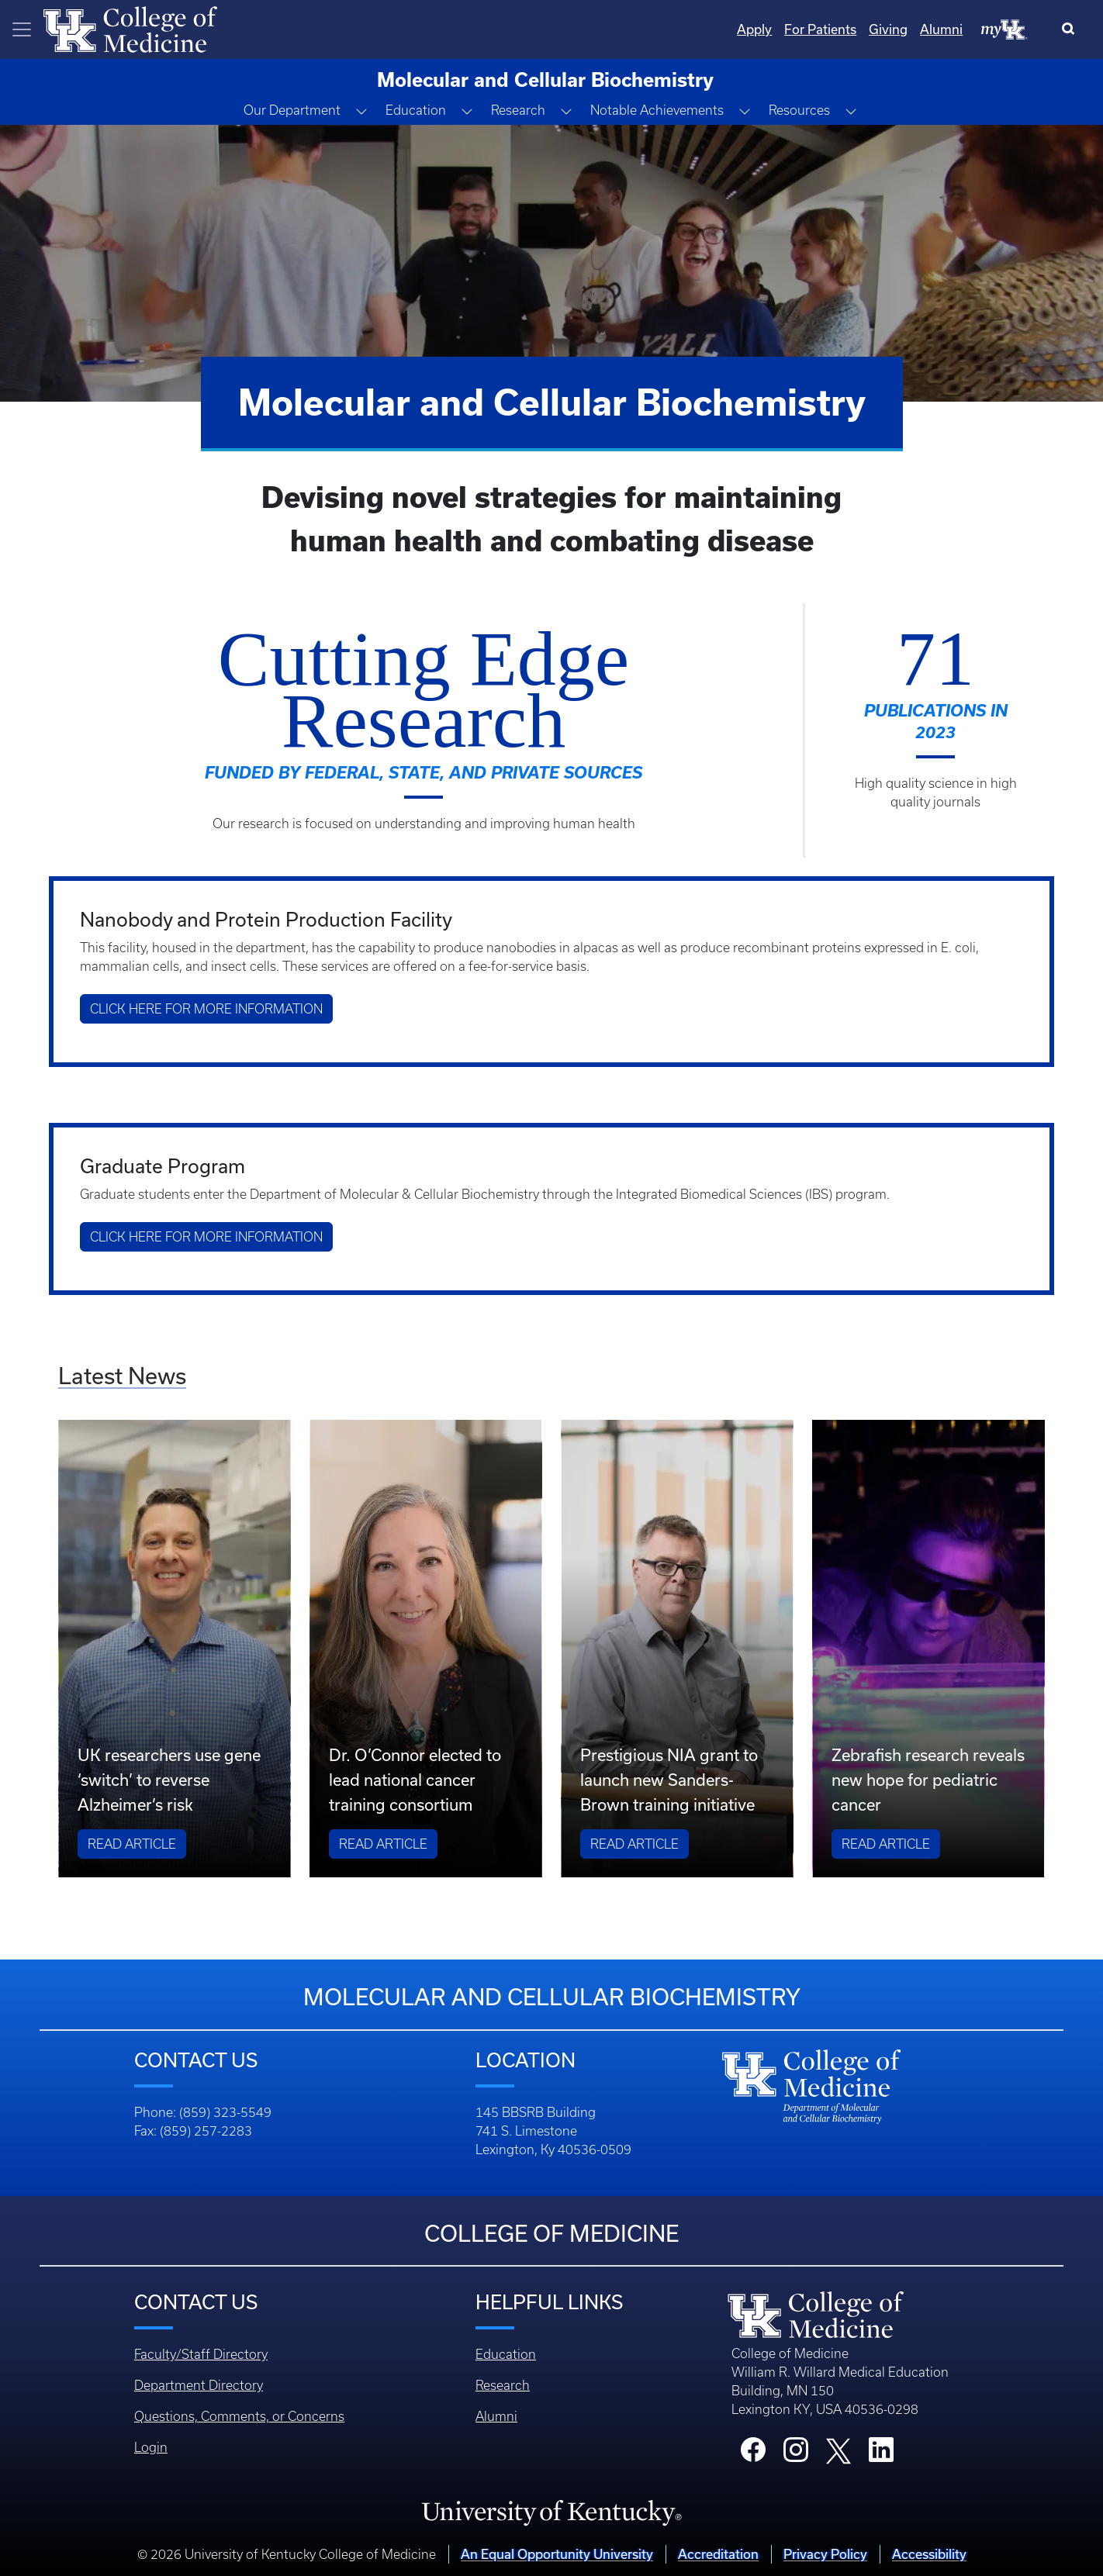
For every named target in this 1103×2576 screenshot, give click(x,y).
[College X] (838, 2450)
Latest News (122, 1375)
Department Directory (198, 2385)
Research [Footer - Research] (502, 2385)
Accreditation (718, 2554)
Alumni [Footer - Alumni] (496, 2416)
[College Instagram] (795, 2454)
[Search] (1071, 29)
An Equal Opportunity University (557, 2554)
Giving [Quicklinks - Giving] (888, 29)
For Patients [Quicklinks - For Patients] (820, 29)
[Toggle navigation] (21, 29)
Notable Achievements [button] (657, 110)
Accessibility (929, 2554)
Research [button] (518, 110)
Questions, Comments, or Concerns (239, 2416)
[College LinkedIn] (881, 2454)
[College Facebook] (753, 2454)
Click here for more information (206, 1009)
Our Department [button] (292, 110)
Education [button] (416, 110)
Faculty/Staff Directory (201, 2354)
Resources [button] (799, 110)
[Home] (130, 28)
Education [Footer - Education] (505, 2354)
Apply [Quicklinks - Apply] (754, 29)
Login (151, 2447)
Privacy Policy (825, 2554)
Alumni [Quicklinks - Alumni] (941, 29)
